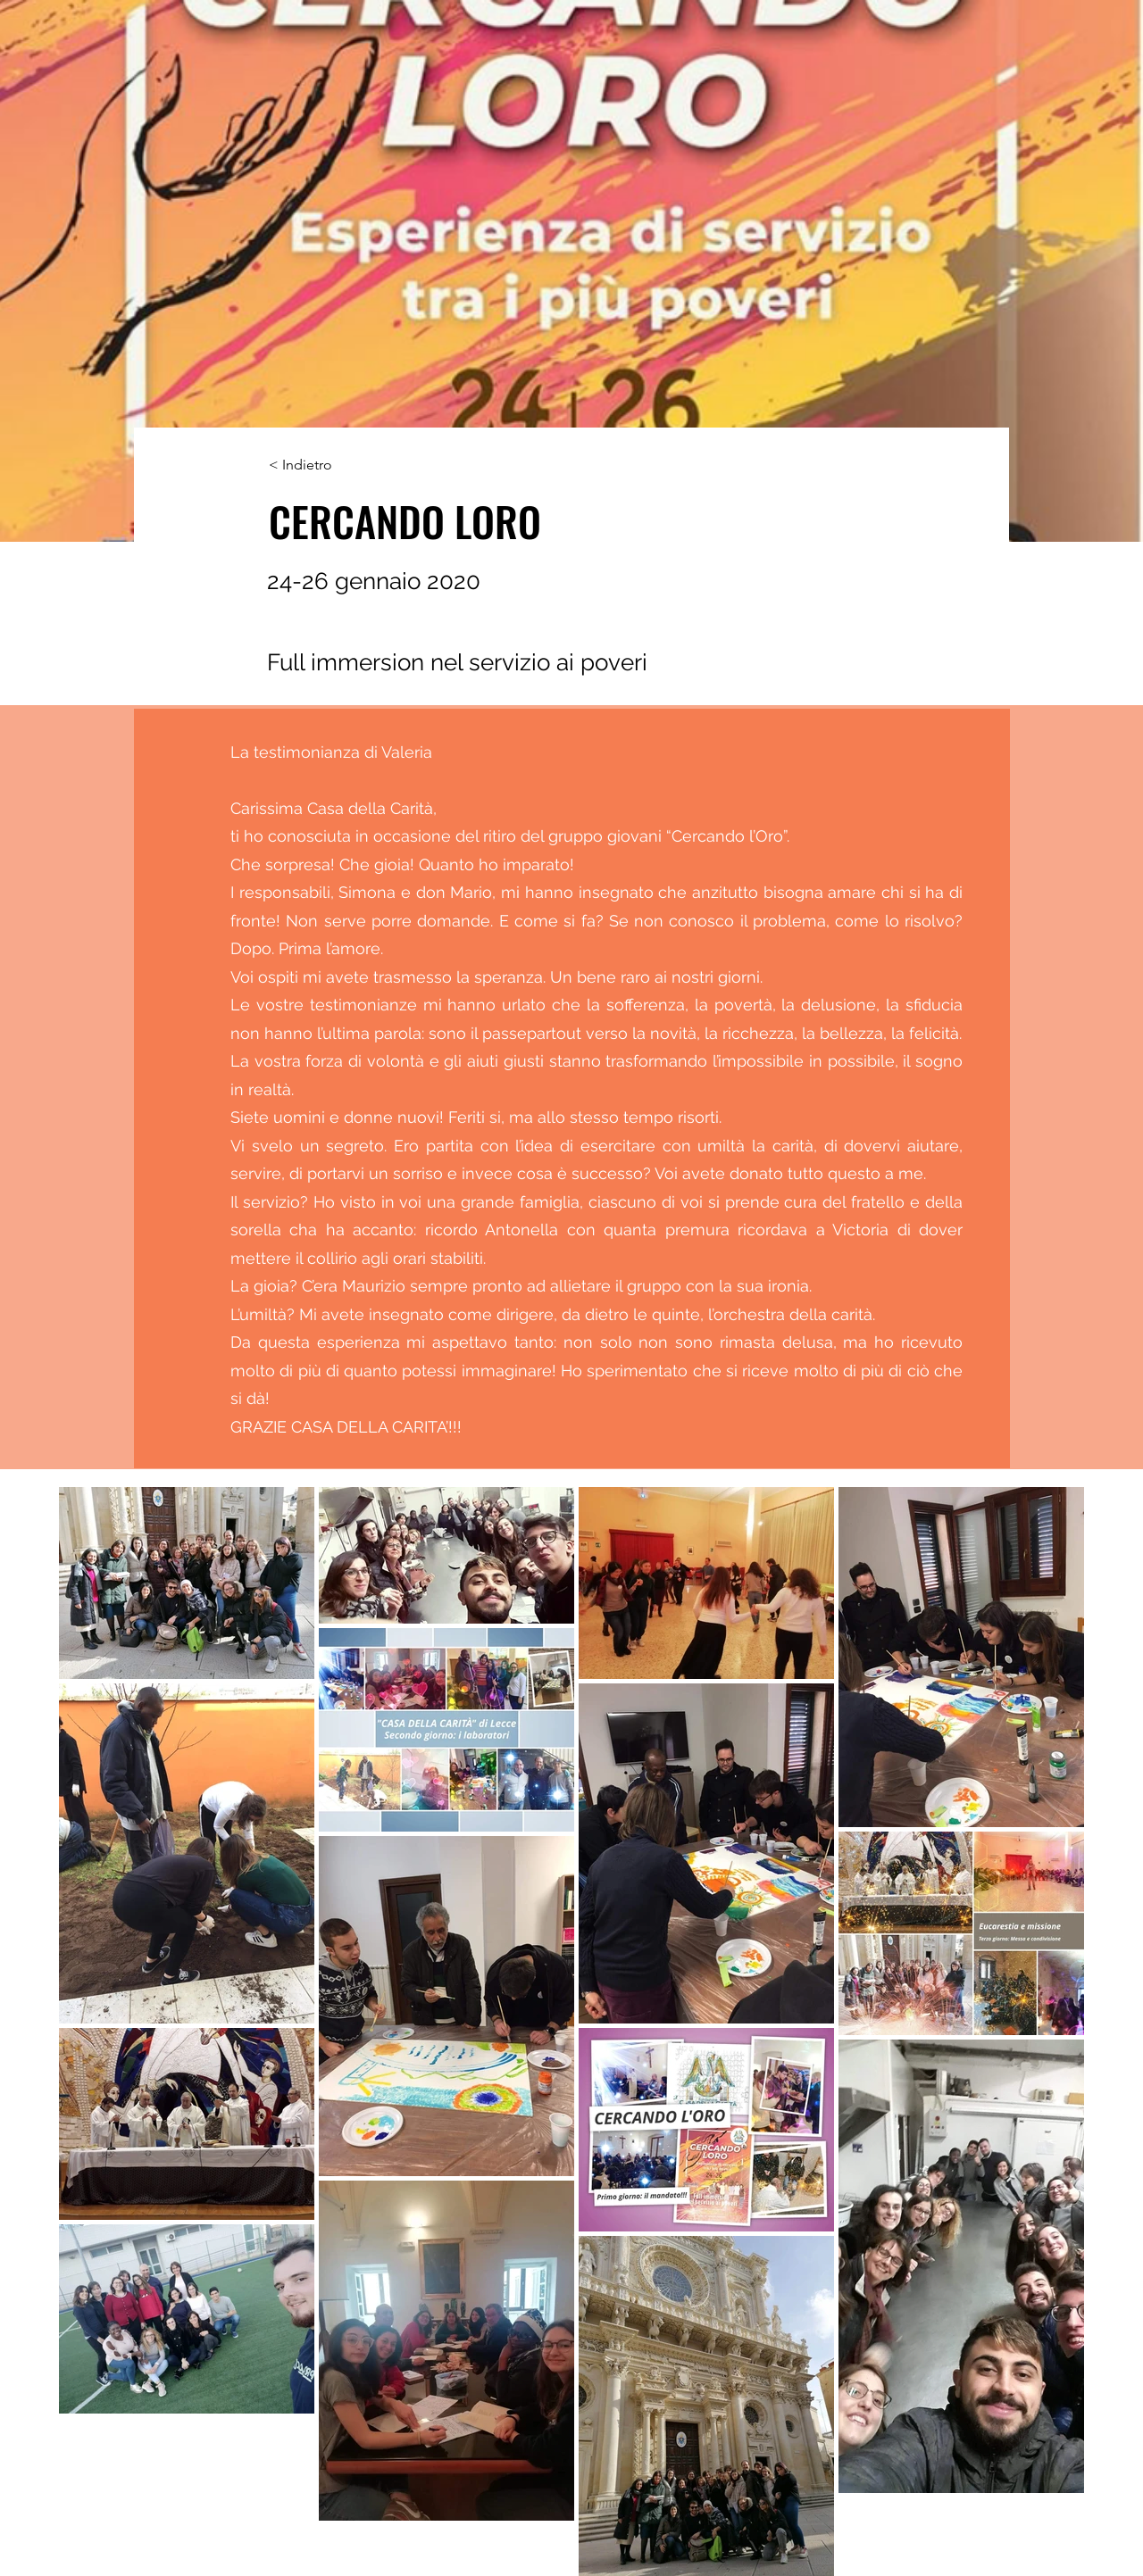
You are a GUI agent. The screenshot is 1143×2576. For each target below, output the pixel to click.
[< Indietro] (328, 465)
